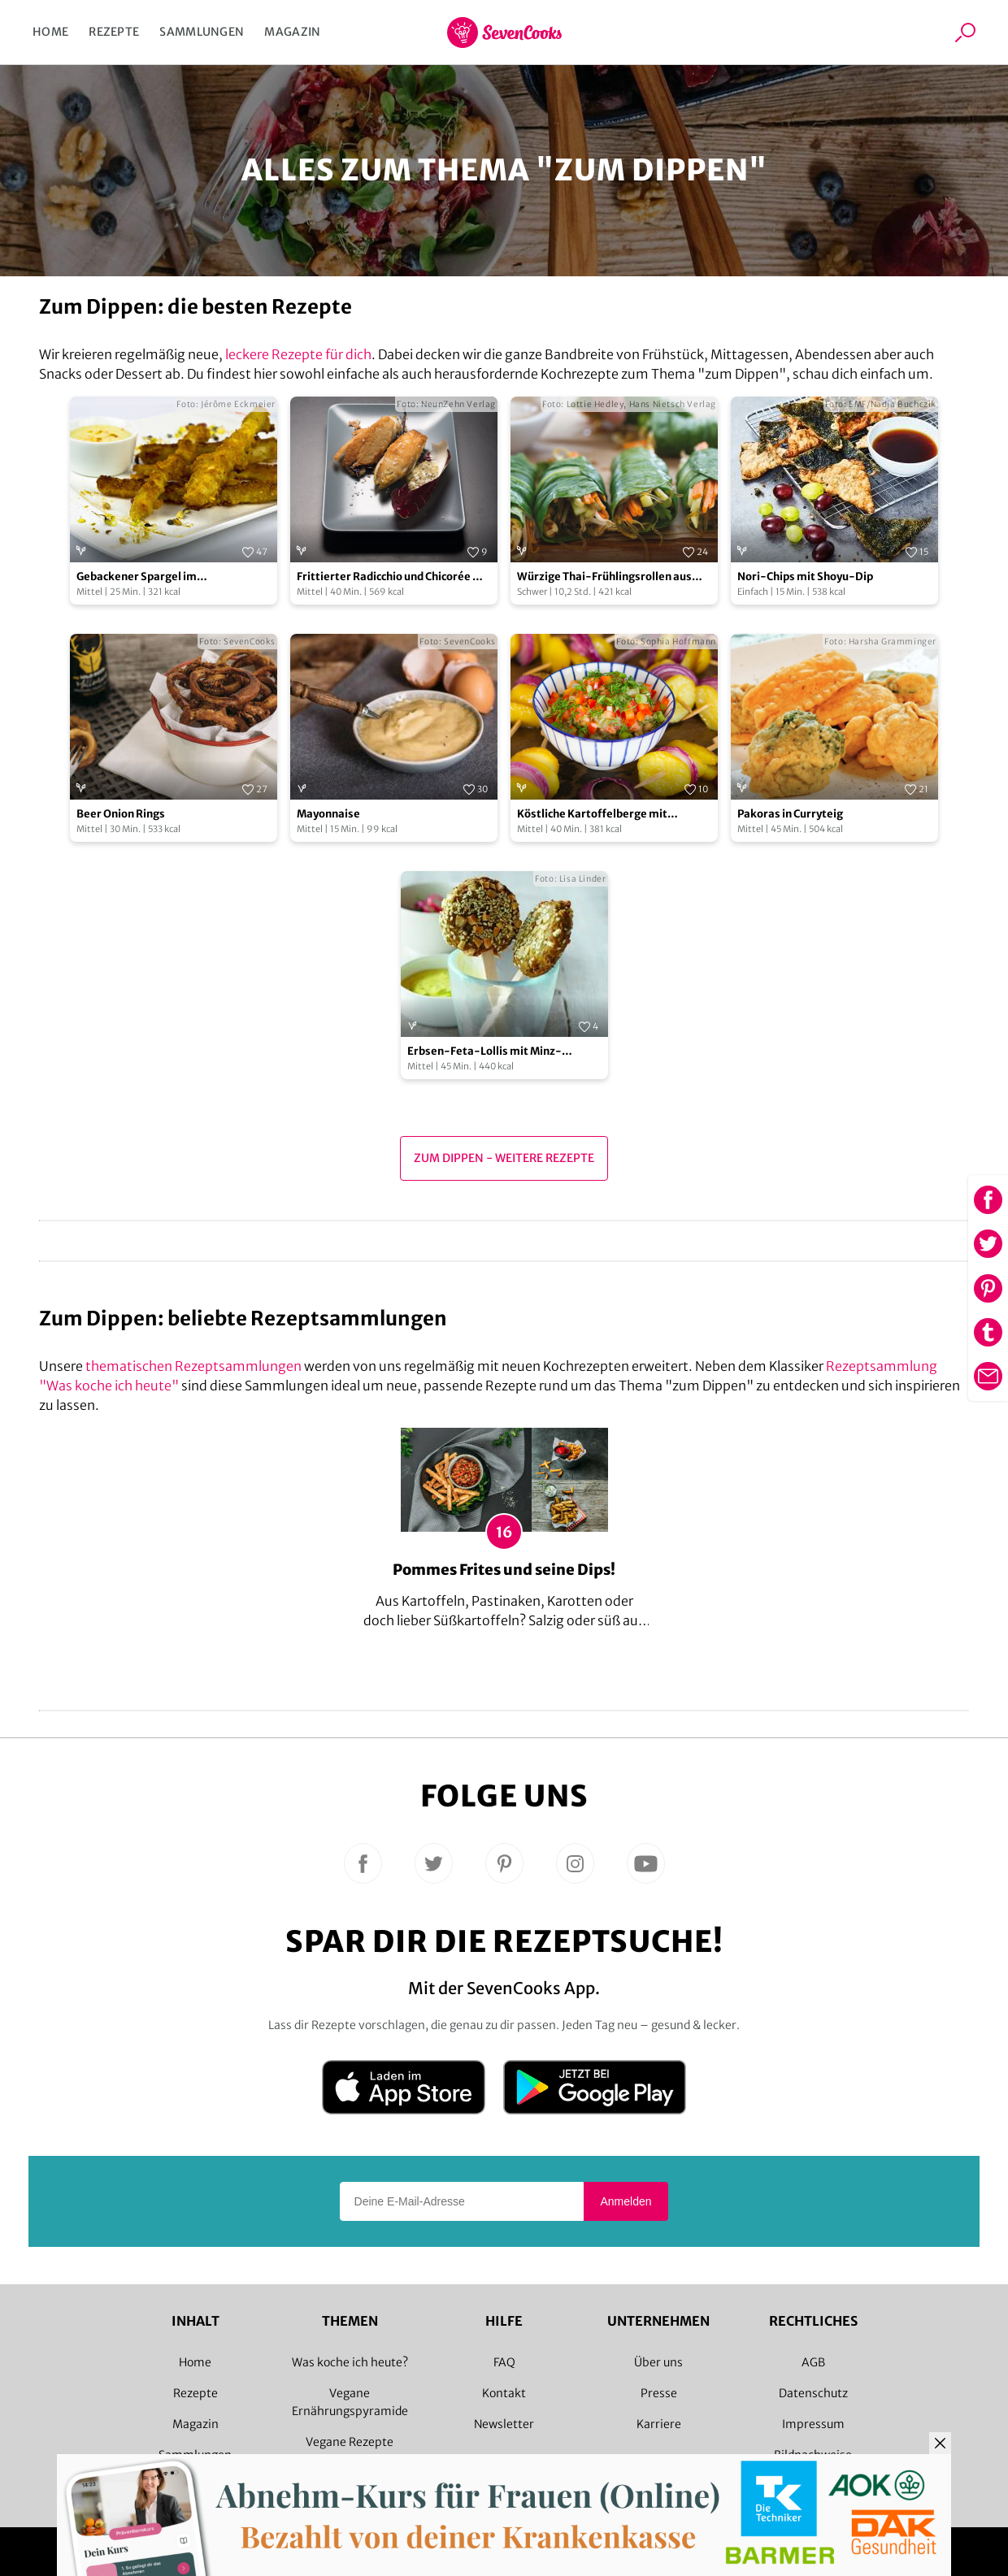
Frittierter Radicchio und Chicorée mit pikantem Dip (394, 577)
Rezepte (114, 31)
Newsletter (504, 2424)
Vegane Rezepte (349, 2442)
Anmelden (625, 2201)
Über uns (658, 2362)
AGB (813, 2362)
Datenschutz (813, 2393)
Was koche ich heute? (350, 2362)
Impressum (813, 2424)
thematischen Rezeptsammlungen (193, 1366)
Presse (659, 2393)
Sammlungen (201, 31)
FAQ (504, 2362)
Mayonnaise (328, 814)
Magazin (292, 31)
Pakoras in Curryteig (790, 814)
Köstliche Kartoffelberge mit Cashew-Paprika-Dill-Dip (592, 814)
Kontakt (504, 2393)
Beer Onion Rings (120, 814)
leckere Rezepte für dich (298, 354)
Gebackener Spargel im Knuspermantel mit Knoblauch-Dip (167, 577)
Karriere (659, 2424)
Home (50, 31)
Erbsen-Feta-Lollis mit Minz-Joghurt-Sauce (484, 1052)
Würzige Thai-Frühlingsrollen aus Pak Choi (604, 577)
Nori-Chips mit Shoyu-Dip (805, 576)
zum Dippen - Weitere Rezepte (504, 1158)
